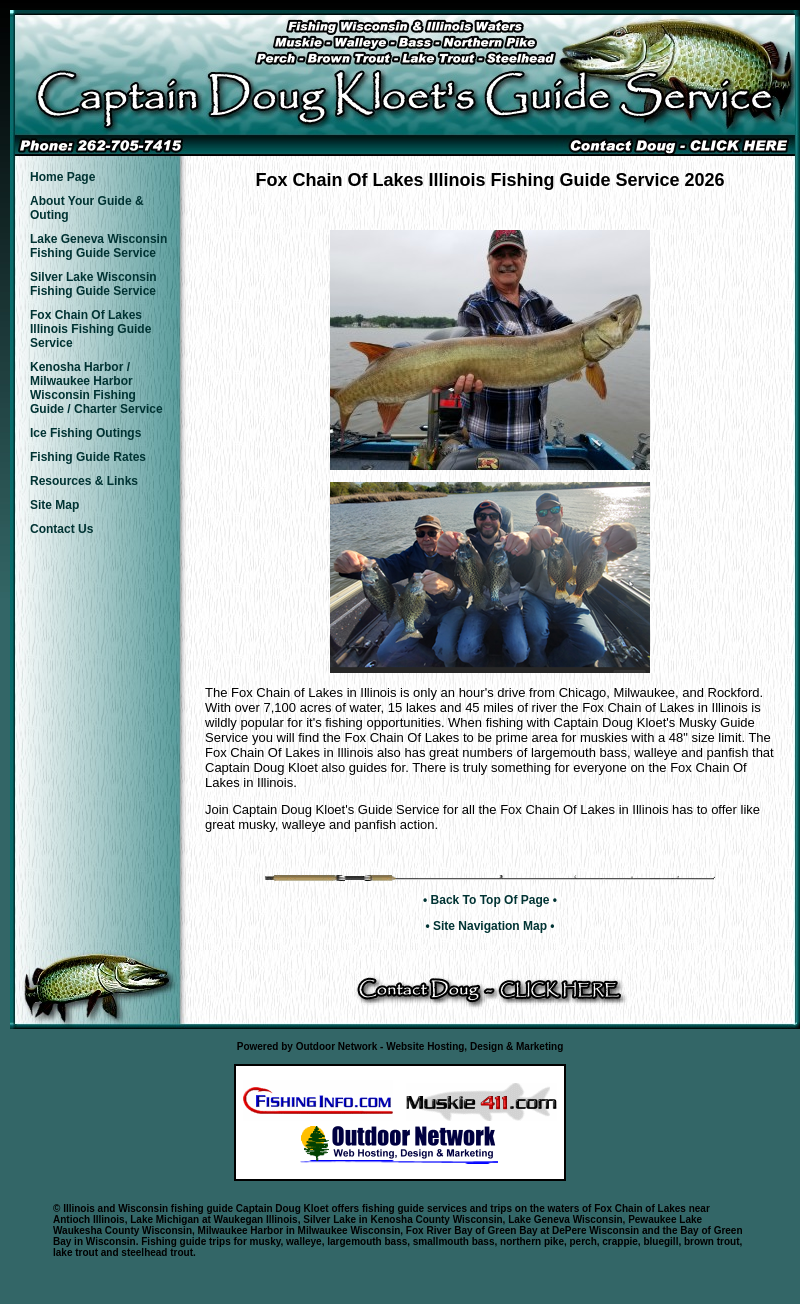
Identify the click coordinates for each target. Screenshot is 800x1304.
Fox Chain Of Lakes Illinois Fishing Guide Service (90, 329)
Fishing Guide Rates (88, 457)
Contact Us (61, 529)
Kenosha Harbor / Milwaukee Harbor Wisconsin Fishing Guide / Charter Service (96, 388)
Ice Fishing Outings (85, 433)
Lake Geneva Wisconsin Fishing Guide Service (98, 246)
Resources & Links (84, 481)
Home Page (62, 177)
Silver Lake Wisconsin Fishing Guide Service (93, 284)
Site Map (54, 505)
